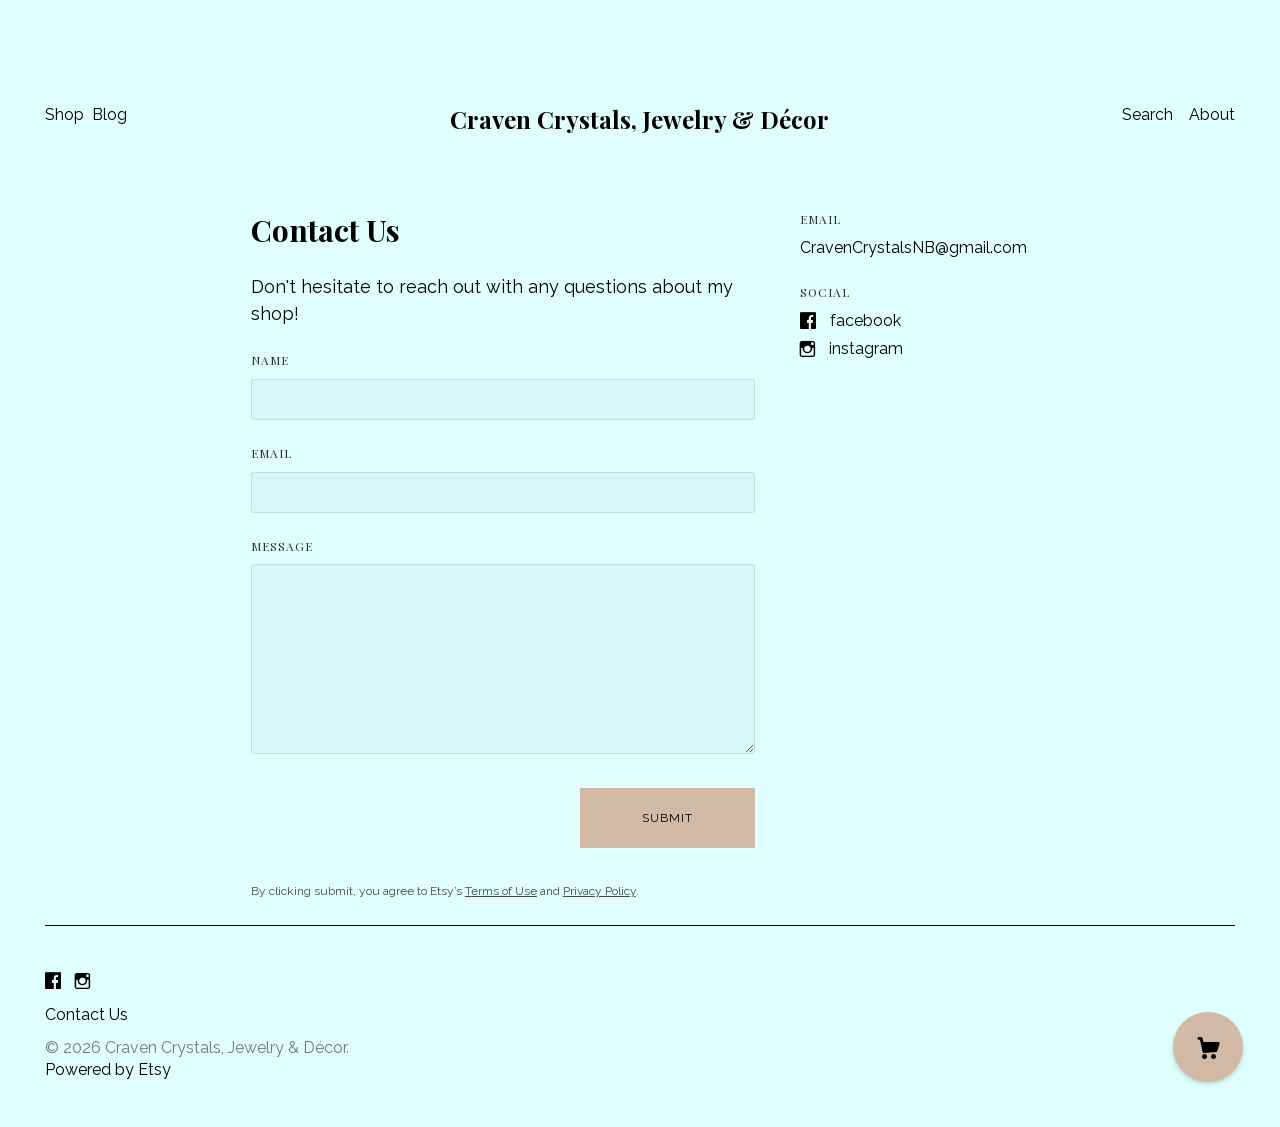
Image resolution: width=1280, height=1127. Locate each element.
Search (1147, 114)
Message (282, 546)
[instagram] (82, 981)
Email (271, 453)
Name (270, 360)
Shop (64, 114)
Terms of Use (501, 891)
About (1212, 114)
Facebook (865, 320)
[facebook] (53, 981)
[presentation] (403, 818)
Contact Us (86, 1014)
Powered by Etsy (108, 1069)
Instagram (866, 348)
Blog (109, 114)
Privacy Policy (599, 891)
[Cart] (1208, 1047)
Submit (667, 818)
